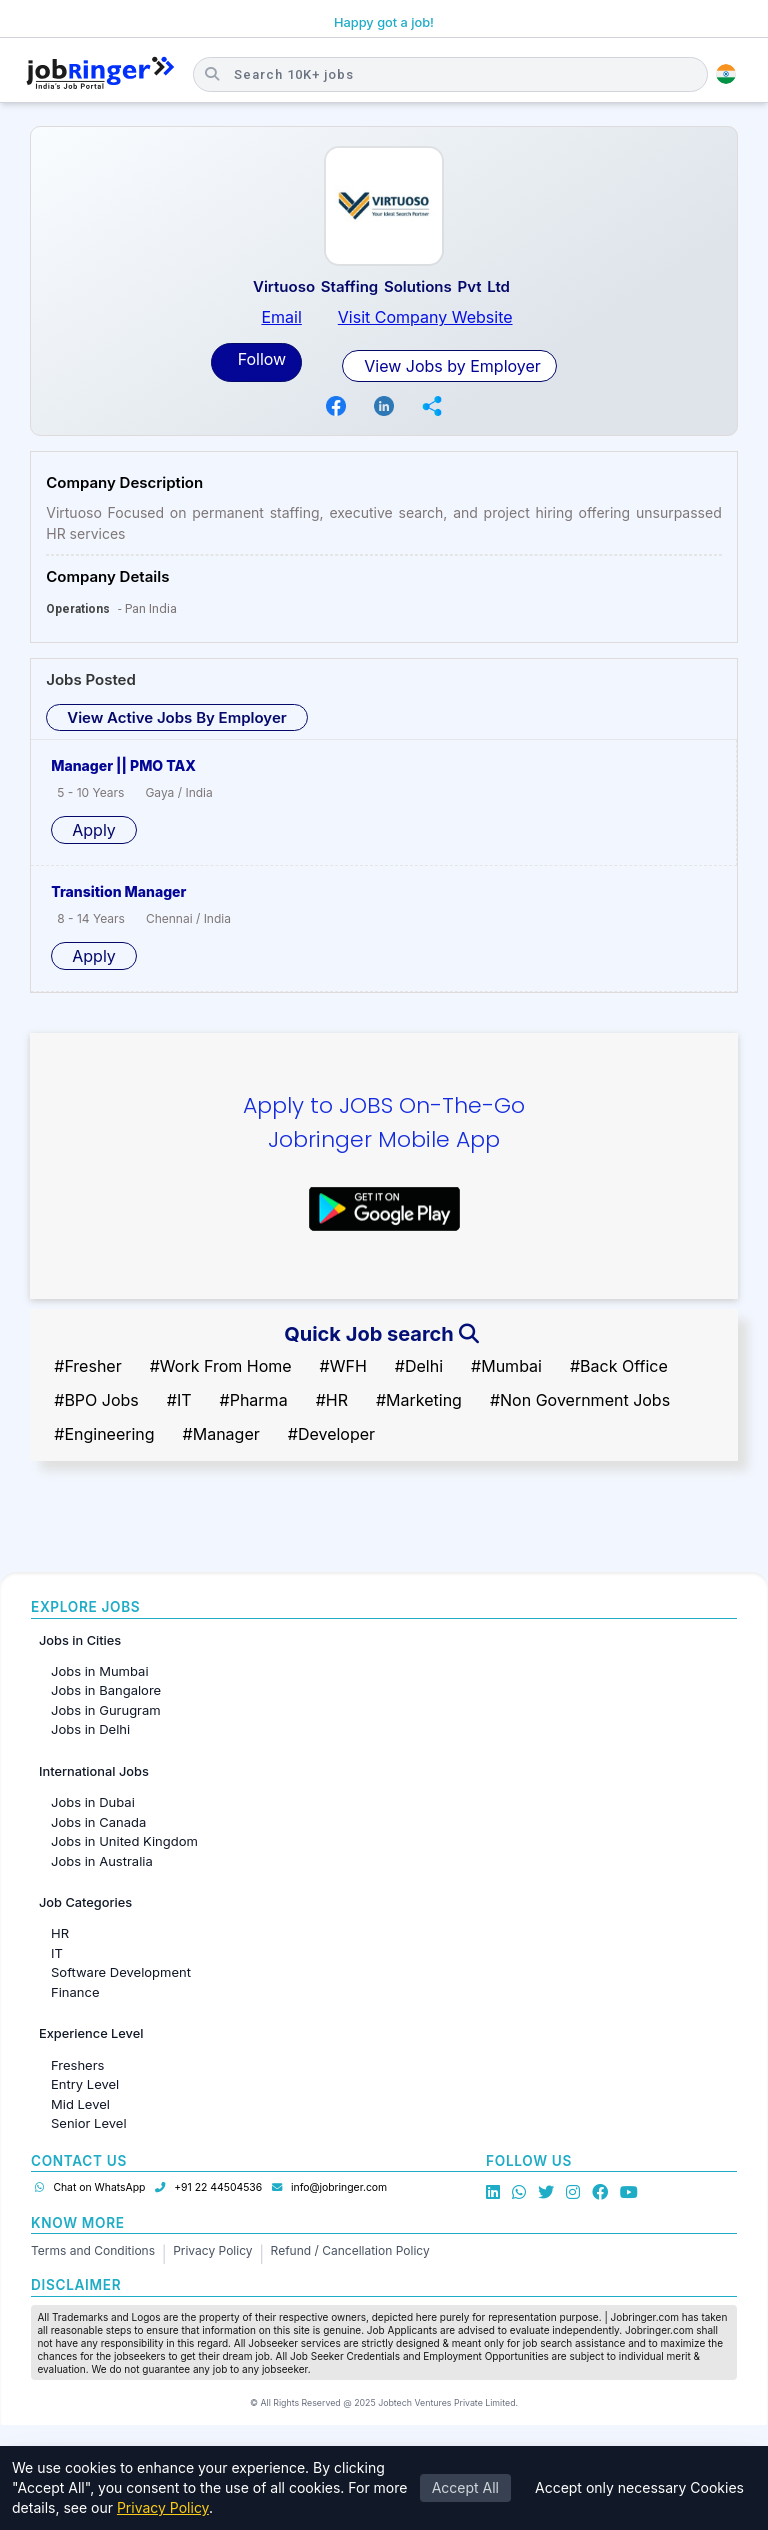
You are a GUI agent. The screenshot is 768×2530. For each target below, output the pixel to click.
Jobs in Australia (102, 1861)
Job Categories (85, 1902)
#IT (179, 1400)
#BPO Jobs (96, 1400)
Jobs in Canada (98, 1822)
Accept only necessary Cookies (639, 2487)
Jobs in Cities (80, 1640)
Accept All (465, 2487)
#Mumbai (506, 1366)
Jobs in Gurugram (106, 1710)
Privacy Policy (212, 2250)
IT (57, 1953)
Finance (75, 1992)
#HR (332, 1400)
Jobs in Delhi (90, 1729)
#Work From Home (221, 1366)
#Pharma (254, 1400)
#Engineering (104, 1434)
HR (60, 1933)
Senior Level (89, 2123)
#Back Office (619, 1366)
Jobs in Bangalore (106, 1690)
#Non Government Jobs (580, 1400)
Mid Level (80, 2104)
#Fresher (87, 1366)
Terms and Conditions (93, 2250)
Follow (259, 359)
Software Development (121, 1972)
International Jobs (94, 1771)
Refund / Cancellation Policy (350, 2250)
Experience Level (91, 2033)
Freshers (77, 2065)
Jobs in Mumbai (100, 1671)
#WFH (343, 1366)
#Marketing (419, 1400)
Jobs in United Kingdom (124, 1841)
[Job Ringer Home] (100, 74)
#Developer (331, 1434)
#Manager (221, 1434)
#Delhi (419, 1366)
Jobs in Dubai (93, 1802)
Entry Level (85, 2084)
